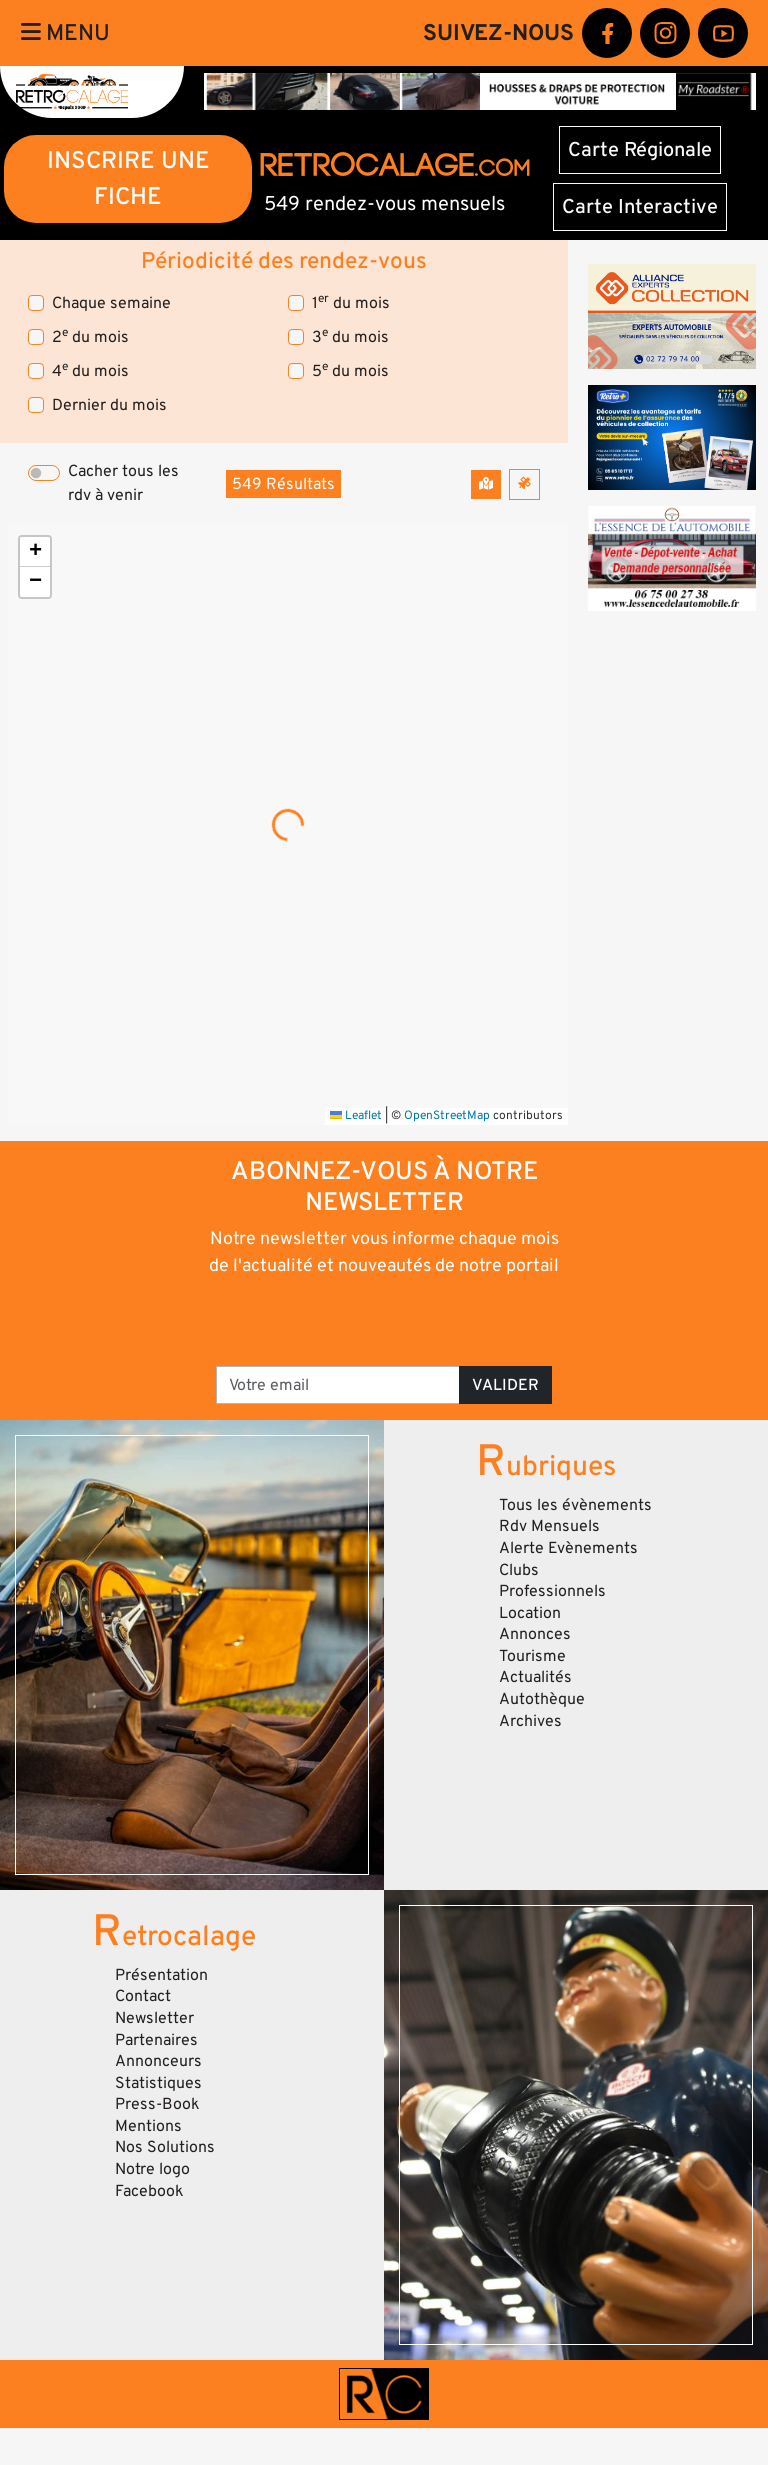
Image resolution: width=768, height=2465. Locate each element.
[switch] (44, 473)
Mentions (148, 2126)
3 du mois (350, 336)
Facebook (149, 2191)
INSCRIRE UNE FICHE (128, 178)
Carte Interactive (640, 207)
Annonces (535, 1634)
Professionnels (552, 1591)
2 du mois (90, 336)
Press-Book (157, 2104)
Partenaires (156, 2040)
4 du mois (90, 370)
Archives (530, 1721)
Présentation (161, 1975)
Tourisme (532, 1656)
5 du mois (350, 370)
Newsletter (154, 2018)
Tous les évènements (575, 1505)
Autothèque (542, 1699)
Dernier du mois (109, 405)
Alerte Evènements (568, 1548)
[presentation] (385, 1320)
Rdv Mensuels (549, 1526)
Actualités (535, 1677)
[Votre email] (338, 1385)
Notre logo (152, 2169)
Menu (65, 33)
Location (530, 1613)
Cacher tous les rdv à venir (123, 483)
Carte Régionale (640, 150)
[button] (35, 552)
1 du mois (351, 302)
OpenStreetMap (447, 1115)
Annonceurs (158, 2061)
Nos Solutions (165, 2147)
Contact (143, 1996)
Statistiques (158, 2083)
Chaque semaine (111, 303)
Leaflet (356, 1115)
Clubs (519, 1570)
